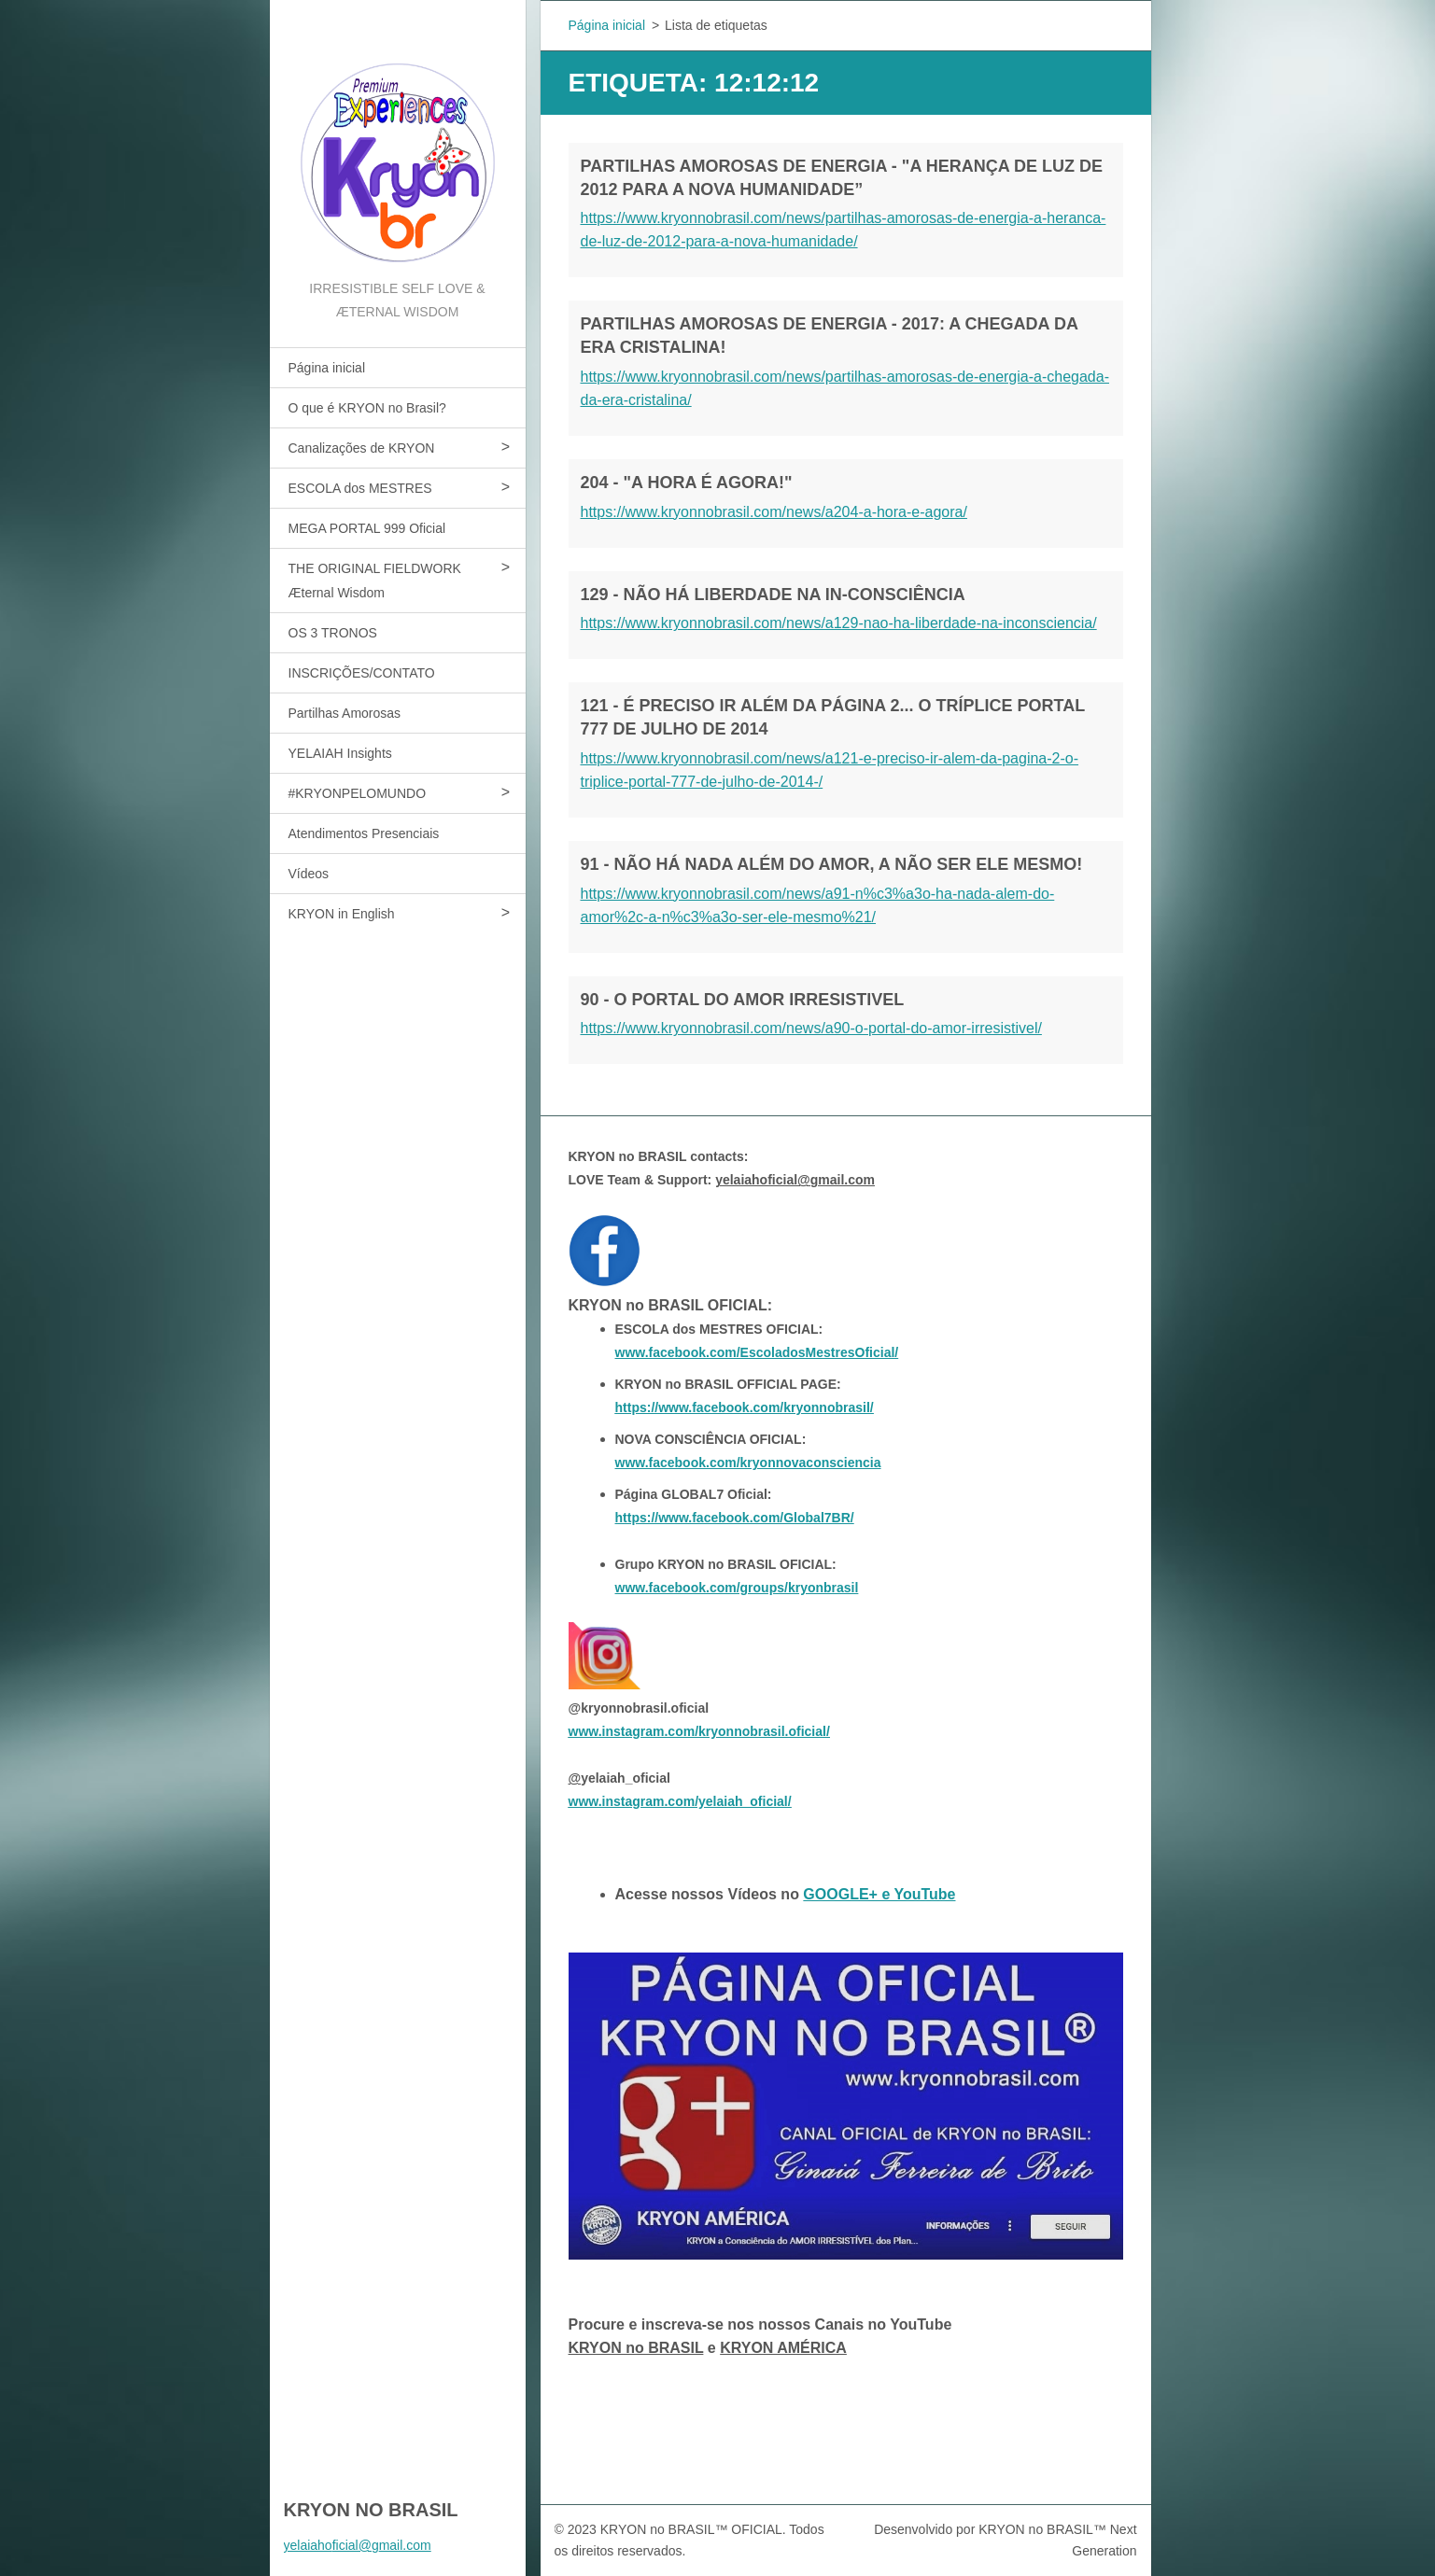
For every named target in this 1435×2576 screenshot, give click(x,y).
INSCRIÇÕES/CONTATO (361, 672)
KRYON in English (341, 913)
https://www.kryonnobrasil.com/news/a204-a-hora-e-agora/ (774, 512)
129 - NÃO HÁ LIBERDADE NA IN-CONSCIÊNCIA (773, 594)
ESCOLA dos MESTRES (360, 488)
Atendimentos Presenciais (364, 833)
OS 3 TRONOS (332, 632)
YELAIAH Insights (340, 753)
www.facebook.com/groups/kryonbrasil (737, 1587)
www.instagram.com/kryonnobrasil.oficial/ (699, 1731)
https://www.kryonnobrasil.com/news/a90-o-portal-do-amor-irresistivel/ (811, 1028)
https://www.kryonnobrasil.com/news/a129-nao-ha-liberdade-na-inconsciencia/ (839, 623)
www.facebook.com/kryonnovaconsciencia (748, 1462)
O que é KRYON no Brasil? (367, 407)
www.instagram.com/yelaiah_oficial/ (680, 1801)
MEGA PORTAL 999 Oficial (367, 528)
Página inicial (327, 367)
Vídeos (309, 873)
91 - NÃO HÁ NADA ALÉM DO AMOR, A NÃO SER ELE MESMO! (832, 864)
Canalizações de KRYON (361, 448)
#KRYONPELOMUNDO (357, 793)
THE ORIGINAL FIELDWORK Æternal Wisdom (374, 580)
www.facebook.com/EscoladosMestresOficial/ (757, 1352)
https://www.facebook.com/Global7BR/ (734, 1517)
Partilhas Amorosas (344, 713)
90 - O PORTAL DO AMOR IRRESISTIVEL (743, 999)
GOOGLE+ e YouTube (879, 1894)
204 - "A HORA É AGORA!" (687, 482)
